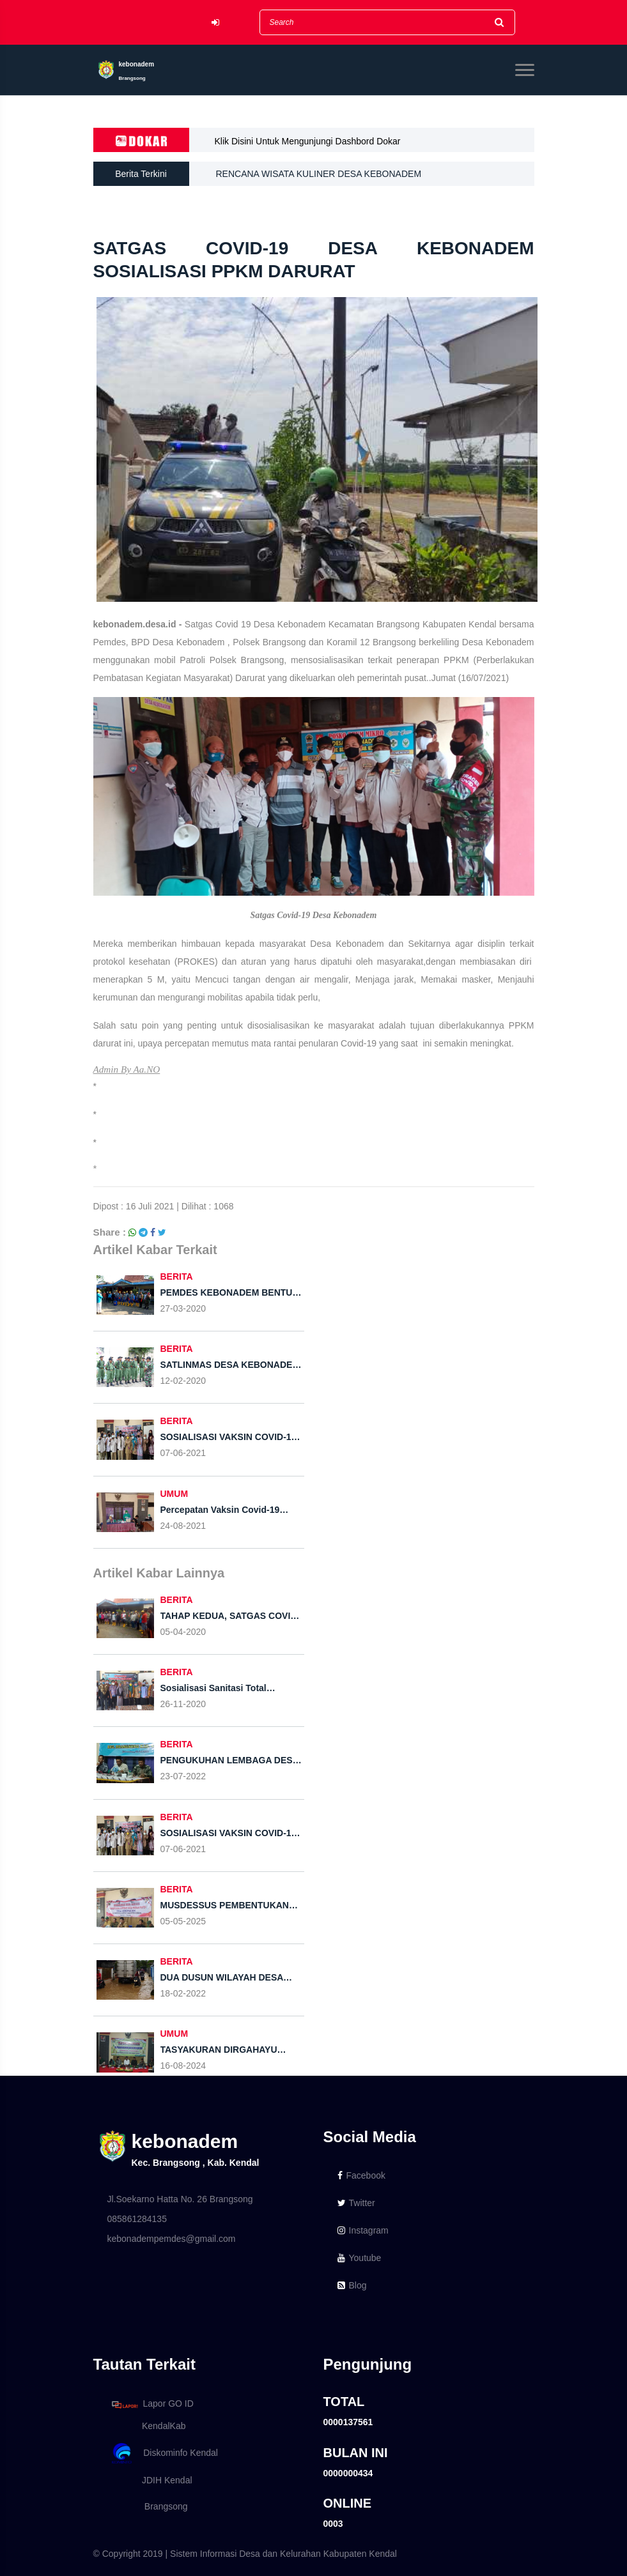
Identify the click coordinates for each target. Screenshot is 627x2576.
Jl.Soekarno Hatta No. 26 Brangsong (180, 2199)
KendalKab (146, 2426)
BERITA (176, 1276)
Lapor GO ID (152, 2404)
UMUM (174, 1493)
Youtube (359, 2258)
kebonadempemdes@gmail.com (171, 2239)
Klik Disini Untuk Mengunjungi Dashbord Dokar (308, 141)
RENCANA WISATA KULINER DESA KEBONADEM (319, 174)
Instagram (363, 2230)
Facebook (361, 2175)
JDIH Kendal (149, 2480)
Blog (352, 2285)
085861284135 (137, 2219)
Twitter (356, 2203)
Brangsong (147, 2506)
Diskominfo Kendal (164, 2453)
